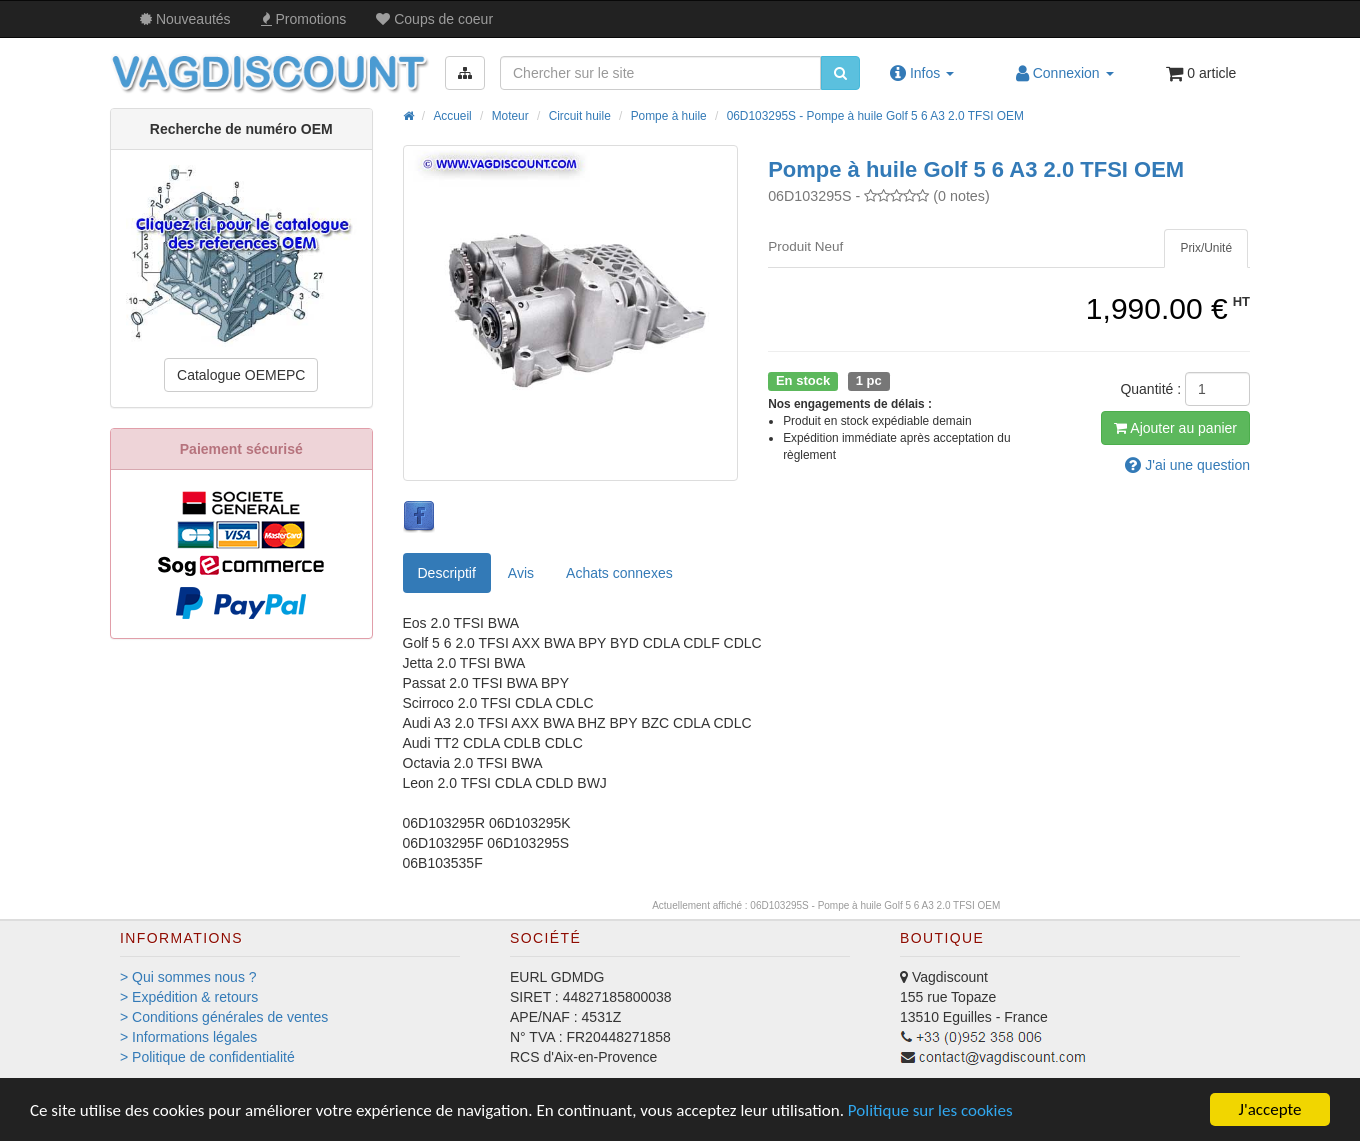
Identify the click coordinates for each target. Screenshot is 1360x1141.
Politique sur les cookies (930, 1110)
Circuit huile (580, 116)
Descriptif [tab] (447, 573)
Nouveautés (185, 19)
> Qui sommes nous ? (188, 977)
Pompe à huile (669, 116)
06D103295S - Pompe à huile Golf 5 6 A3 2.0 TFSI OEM (875, 116)
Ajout (1175, 428)
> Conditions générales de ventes (224, 1017)
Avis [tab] (521, 573)
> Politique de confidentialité (207, 1057)
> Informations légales (188, 1037)
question (1187, 465)
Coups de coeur (434, 19)
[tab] (1206, 248)
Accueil (452, 116)
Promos (304, 19)
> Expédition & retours (189, 997)
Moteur (510, 116)
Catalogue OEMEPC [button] (241, 375)
